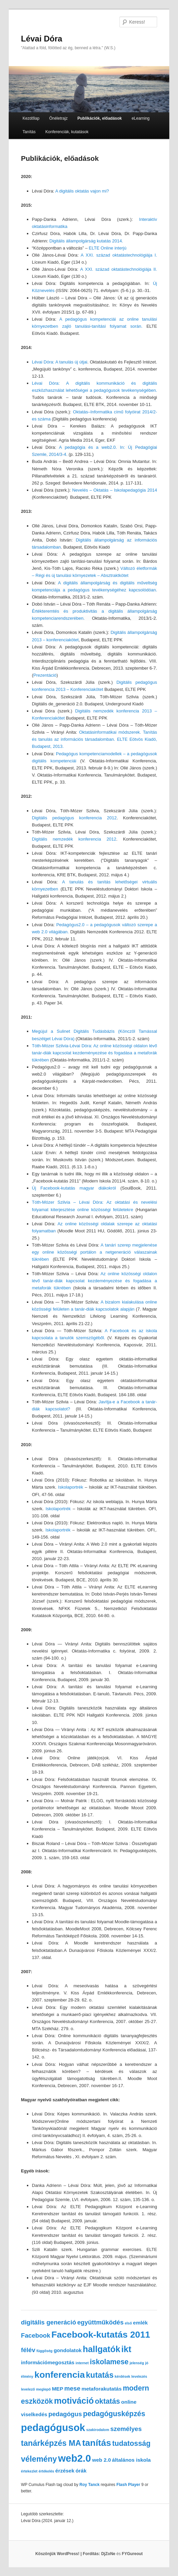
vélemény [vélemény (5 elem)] (39, 2459)
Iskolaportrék (71, 1487)
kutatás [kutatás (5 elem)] (99, 2375)
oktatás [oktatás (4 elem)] (107, 2401)
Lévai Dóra (41, 38)
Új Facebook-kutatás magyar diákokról (76, 1188)
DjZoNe (108, 2553)
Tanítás (29, 131)
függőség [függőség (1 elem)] (44, 2351)
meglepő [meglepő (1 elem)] (43, 2389)
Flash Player (128, 2484)
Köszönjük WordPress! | (68, 2553)
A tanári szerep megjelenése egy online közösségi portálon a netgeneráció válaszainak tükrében (94, 1252)
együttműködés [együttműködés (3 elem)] (100, 2322)
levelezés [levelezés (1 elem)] (139, 2376)
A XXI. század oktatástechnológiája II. (118, 269)
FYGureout (132, 2553)
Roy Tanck (89, 2484)
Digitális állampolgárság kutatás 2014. (86, 240)
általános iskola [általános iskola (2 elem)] (131, 2460)
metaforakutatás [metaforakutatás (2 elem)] (101, 2389)
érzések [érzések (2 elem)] (64, 2470)
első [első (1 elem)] (128, 2323)
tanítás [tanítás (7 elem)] (96, 2443)
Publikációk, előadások (99, 118)
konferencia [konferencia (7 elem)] (59, 2375)
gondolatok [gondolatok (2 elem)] (67, 2350)
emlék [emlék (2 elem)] (140, 2322)
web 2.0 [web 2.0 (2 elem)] (101, 2460)
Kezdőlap (31, 118)
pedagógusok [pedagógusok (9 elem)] (53, 2427)
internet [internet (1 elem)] (81, 2363)
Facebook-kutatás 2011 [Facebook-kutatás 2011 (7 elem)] (100, 2335)
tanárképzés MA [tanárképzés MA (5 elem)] (51, 2443)
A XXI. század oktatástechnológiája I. (119, 255)
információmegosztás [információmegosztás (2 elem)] (47, 2362)
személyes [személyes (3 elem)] (126, 2428)
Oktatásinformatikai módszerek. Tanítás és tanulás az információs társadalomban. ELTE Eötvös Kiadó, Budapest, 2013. (94, 739)
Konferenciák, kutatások (66, 131)
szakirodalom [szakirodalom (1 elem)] (97, 2430)
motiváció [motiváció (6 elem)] (74, 2400)
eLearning (140, 118)
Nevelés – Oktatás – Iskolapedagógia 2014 (114, 490)
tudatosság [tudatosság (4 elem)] (131, 2443)
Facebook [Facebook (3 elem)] (35, 2335)
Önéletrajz (58, 118)
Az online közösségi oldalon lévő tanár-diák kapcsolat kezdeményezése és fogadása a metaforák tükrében (94, 1280)
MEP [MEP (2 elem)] (57, 2389)
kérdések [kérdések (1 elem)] (122, 2376)
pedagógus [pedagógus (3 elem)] (65, 2414)
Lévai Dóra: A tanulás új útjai (59, 361)
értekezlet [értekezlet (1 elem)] (29, 2471)
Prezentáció (45, 675)
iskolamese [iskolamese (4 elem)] (109, 2362)
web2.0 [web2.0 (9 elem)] (74, 2458)
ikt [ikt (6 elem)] (126, 2349)
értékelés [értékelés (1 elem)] (46, 2471)
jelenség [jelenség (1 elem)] (137, 2363)
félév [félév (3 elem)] (28, 2349)
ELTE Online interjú (108, 248)
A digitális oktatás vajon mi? (82, 191)
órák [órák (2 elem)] (80, 2470)
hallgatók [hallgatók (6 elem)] (101, 2349)
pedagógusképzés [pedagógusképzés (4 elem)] (114, 2414)
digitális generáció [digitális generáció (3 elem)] (48, 2322)
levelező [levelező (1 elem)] (28, 2389)
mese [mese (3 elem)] (72, 2388)
